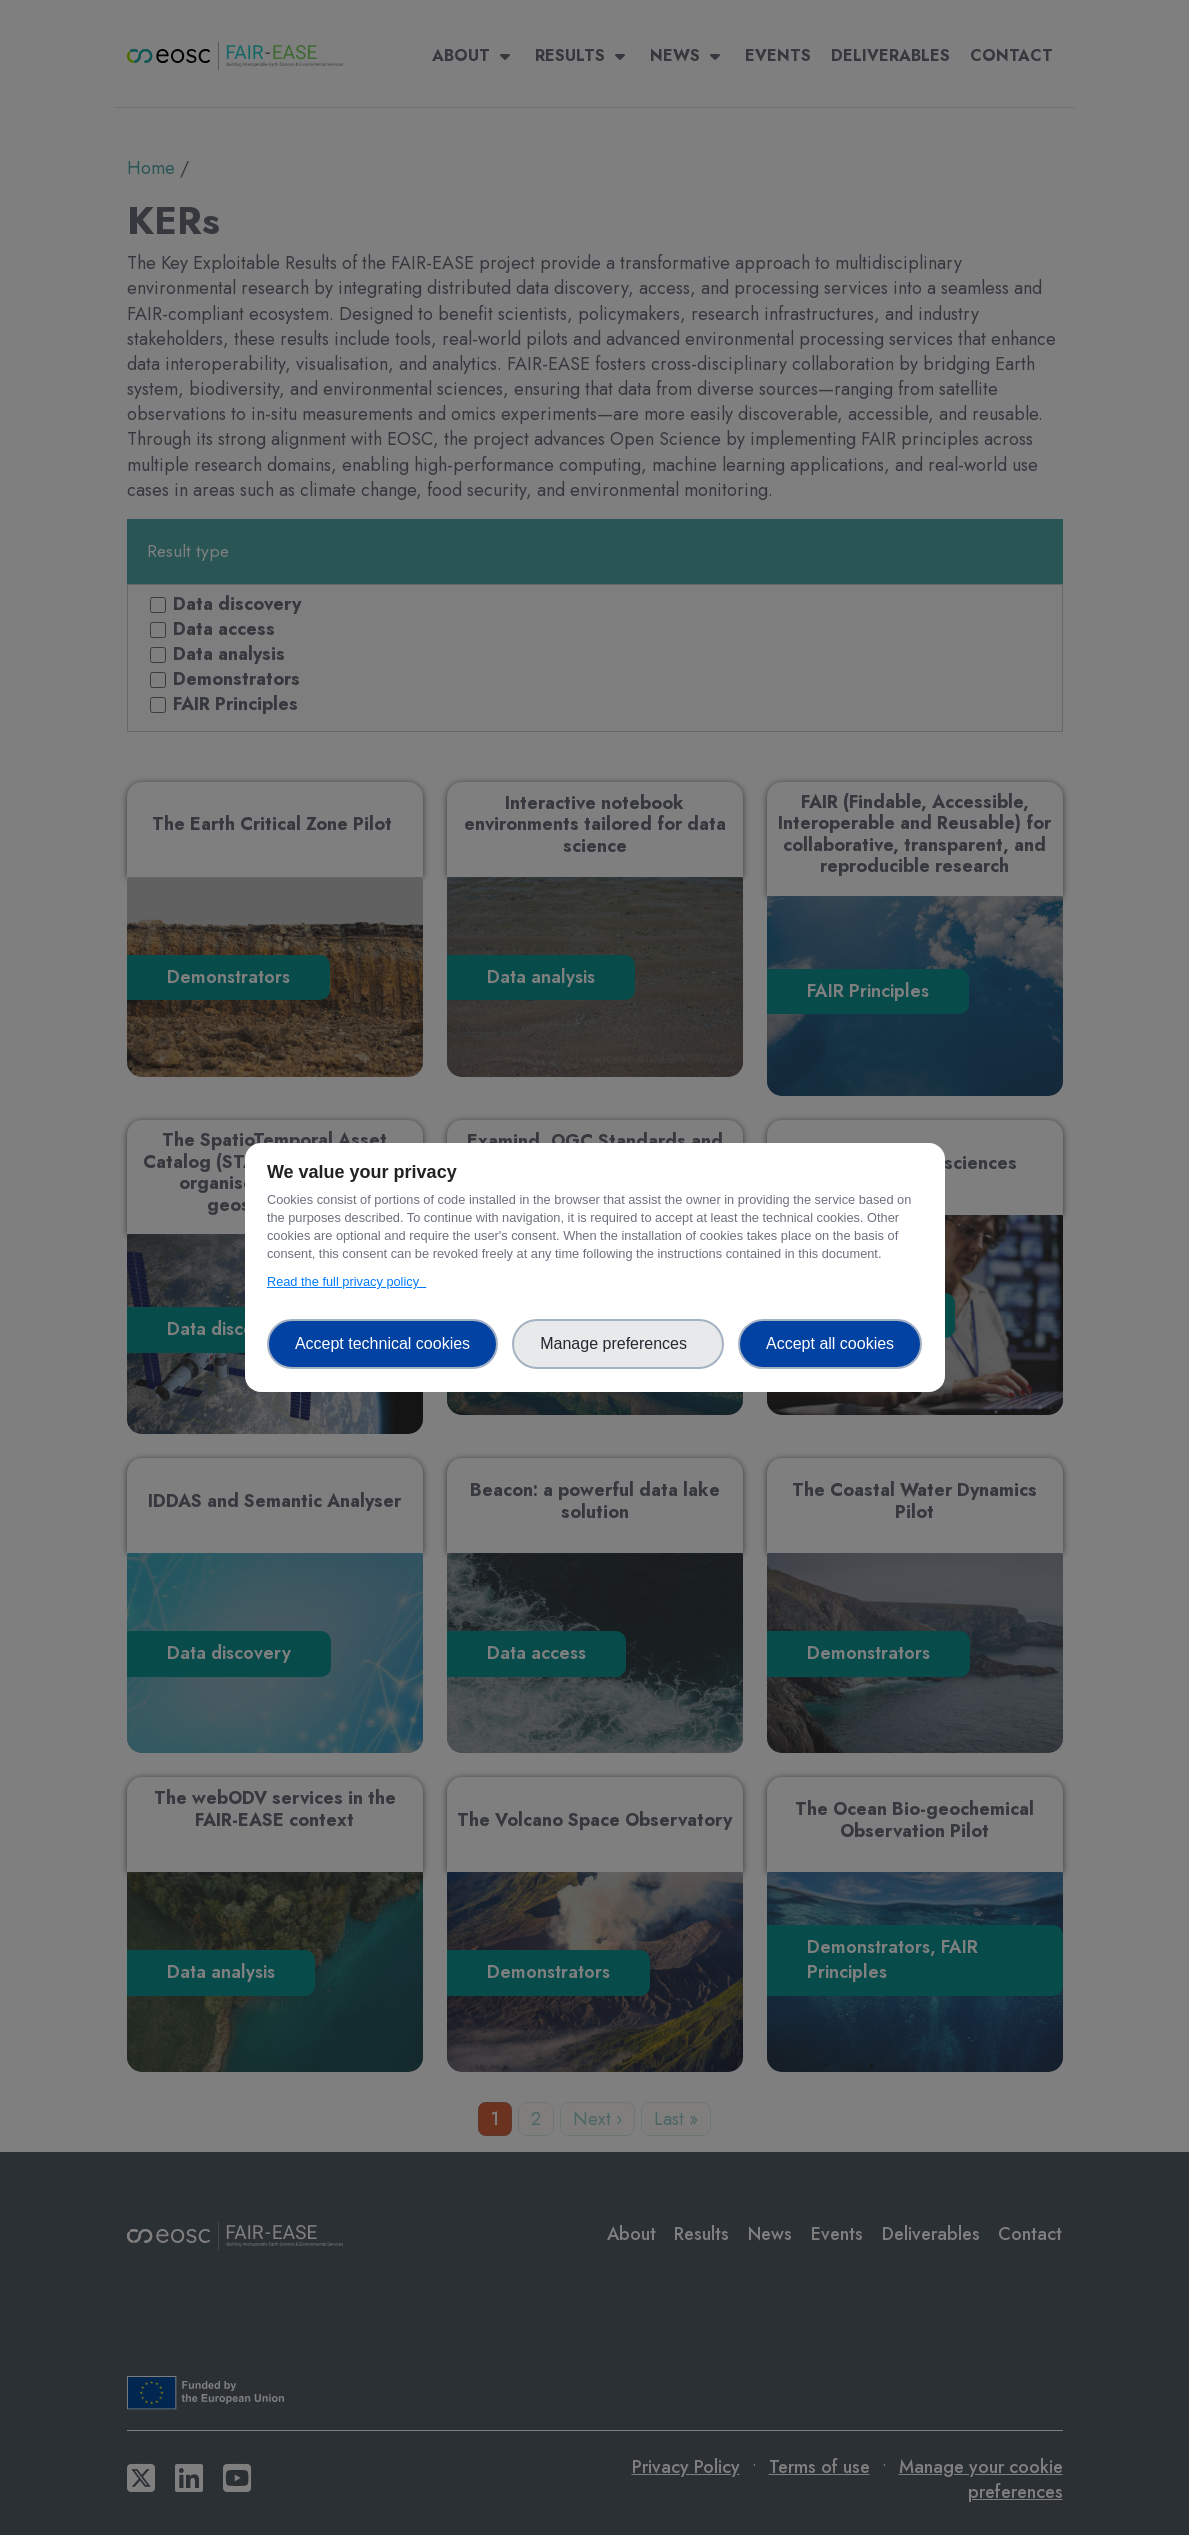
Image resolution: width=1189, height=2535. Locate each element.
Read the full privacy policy (346, 1281)
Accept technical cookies (382, 1343)
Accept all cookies (830, 1343)
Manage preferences (618, 1343)
